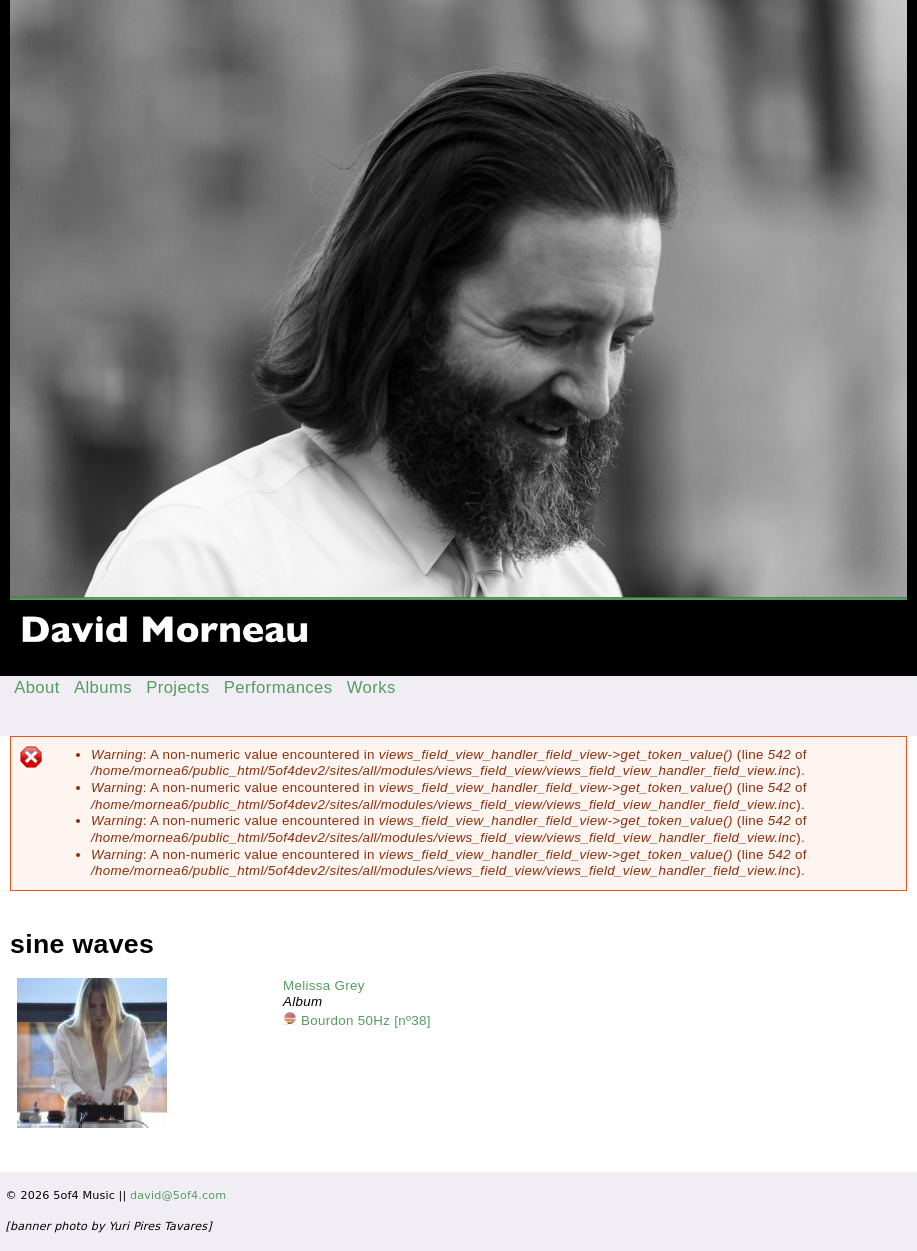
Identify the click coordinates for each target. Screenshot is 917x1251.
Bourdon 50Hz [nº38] (366, 1020)
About (37, 687)
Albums (103, 687)
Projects (178, 687)
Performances (278, 687)
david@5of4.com (178, 1195)
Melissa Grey (324, 985)
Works (371, 687)
